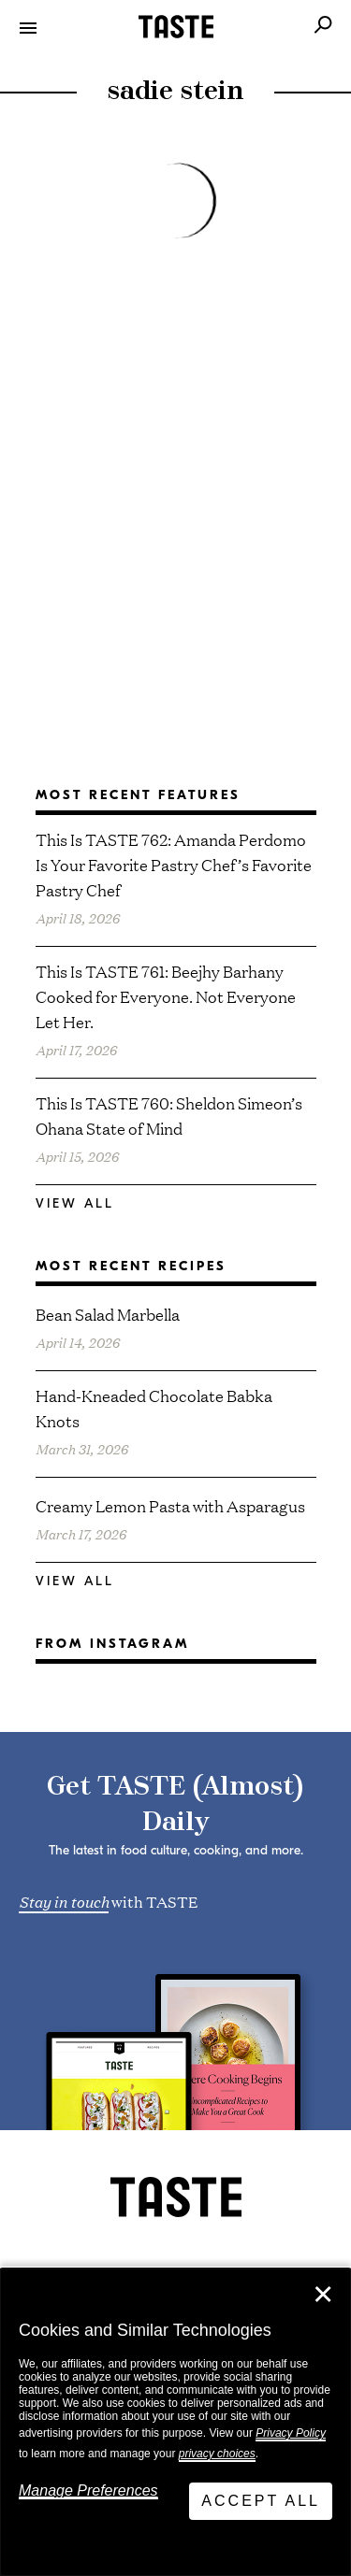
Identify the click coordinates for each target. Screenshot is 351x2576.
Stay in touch (64, 1900)
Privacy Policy (291, 2433)
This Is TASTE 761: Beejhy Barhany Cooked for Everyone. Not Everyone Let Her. (166, 996)
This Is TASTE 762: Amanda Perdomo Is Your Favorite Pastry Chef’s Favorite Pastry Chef (174, 864)
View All (75, 1203)
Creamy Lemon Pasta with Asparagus (170, 1505)
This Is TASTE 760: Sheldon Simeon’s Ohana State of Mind (169, 1115)
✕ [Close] (323, 2294)
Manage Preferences (88, 2490)
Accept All (260, 2501)
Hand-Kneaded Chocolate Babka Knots (154, 1407)
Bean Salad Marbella (108, 1313)
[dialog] (175, 2422)
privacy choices (217, 2453)
